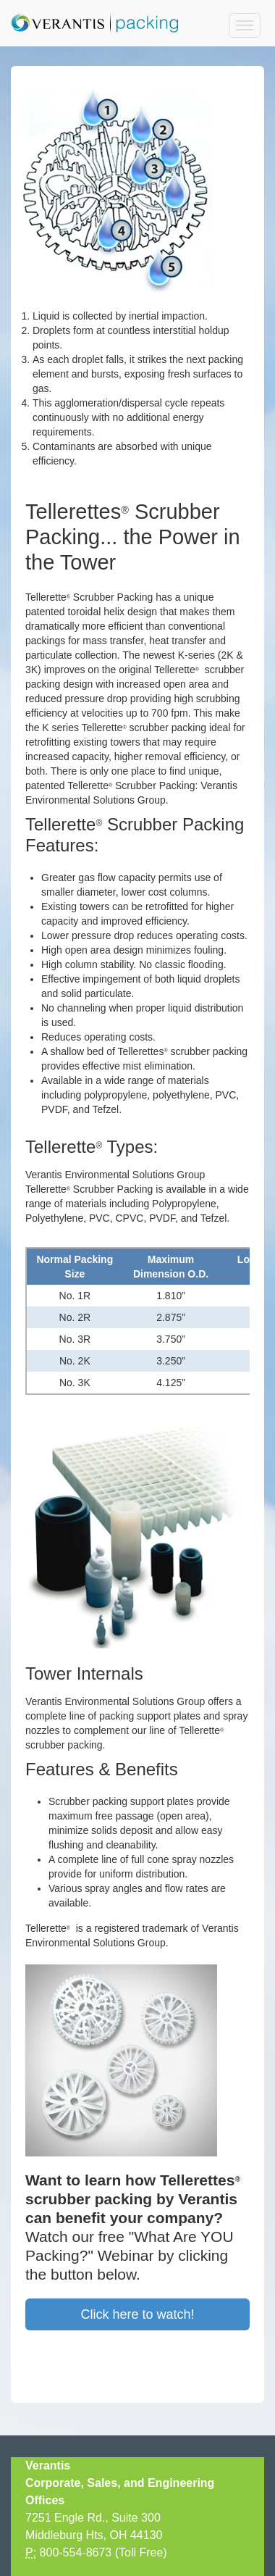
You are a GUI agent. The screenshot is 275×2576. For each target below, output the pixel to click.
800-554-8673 (76, 2552)
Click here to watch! (137, 2314)
